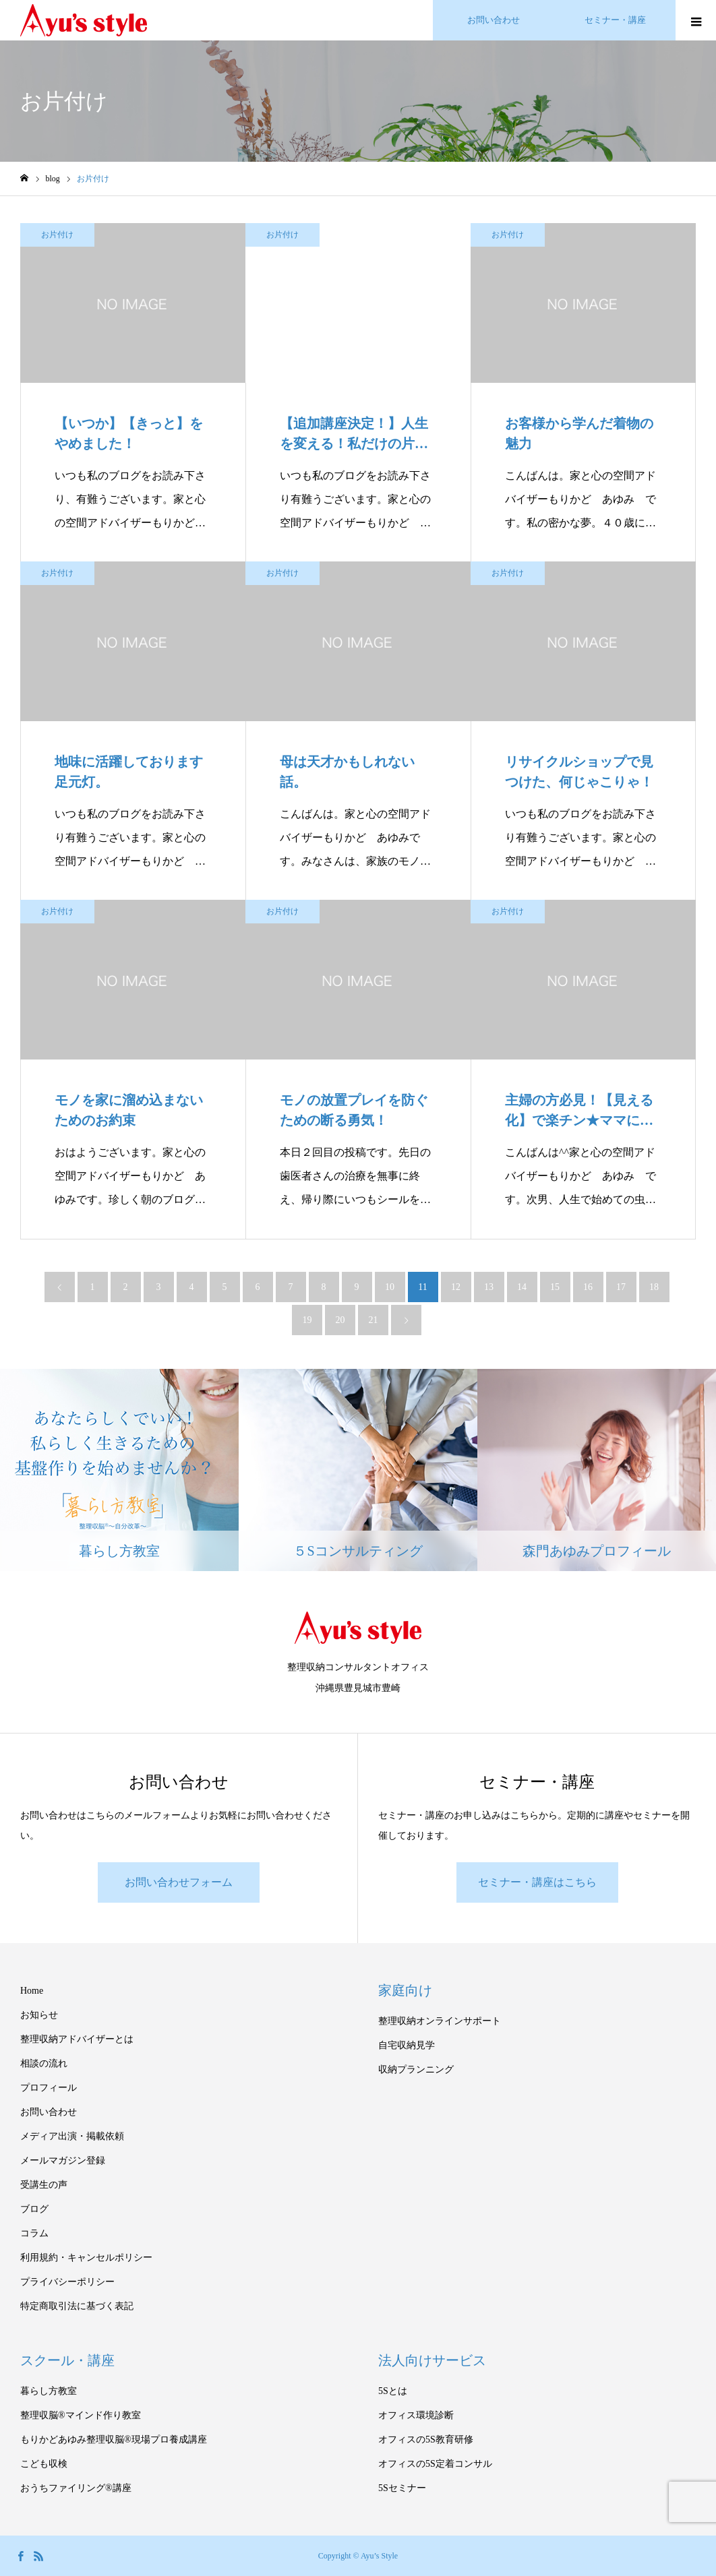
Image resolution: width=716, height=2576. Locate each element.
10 (389, 1287)
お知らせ (39, 2015)
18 (654, 1287)
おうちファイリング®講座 (75, 2488)
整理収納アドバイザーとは (76, 2039)
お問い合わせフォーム (179, 1882)
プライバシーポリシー (67, 2282)
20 (340, 1320)
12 (455, 1287)
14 (522, 1287)
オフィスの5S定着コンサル (435, 2464)
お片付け (57, 234)
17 (621, 1287)
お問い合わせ (48, 2112)
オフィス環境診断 (416, 2415)
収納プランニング (416, 2069)
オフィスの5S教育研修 (425, 2439)
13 (489, 1287)
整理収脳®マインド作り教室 (80, 2415)
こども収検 (43, 2464)
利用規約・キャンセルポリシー (86, 2257)
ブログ (34, 2209)
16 (588, 1287)
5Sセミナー (402, 2488)
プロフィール (48, 2088)
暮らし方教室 (48, 2391)
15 (555, 1287)
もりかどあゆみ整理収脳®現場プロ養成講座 (113, 2439)
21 (373, 1320)
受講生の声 (43, 2185)
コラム (34, 2233)
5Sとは (392, 2391)
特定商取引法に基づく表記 (76, 2306)
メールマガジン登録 (62, 2160)
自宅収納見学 (406, 2045)
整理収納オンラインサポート (439, 2021)
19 (307, 1320)
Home (31, 1991)
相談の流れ (43, 2063)
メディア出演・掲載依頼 (72, 2136)
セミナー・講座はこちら (537, 1882)
